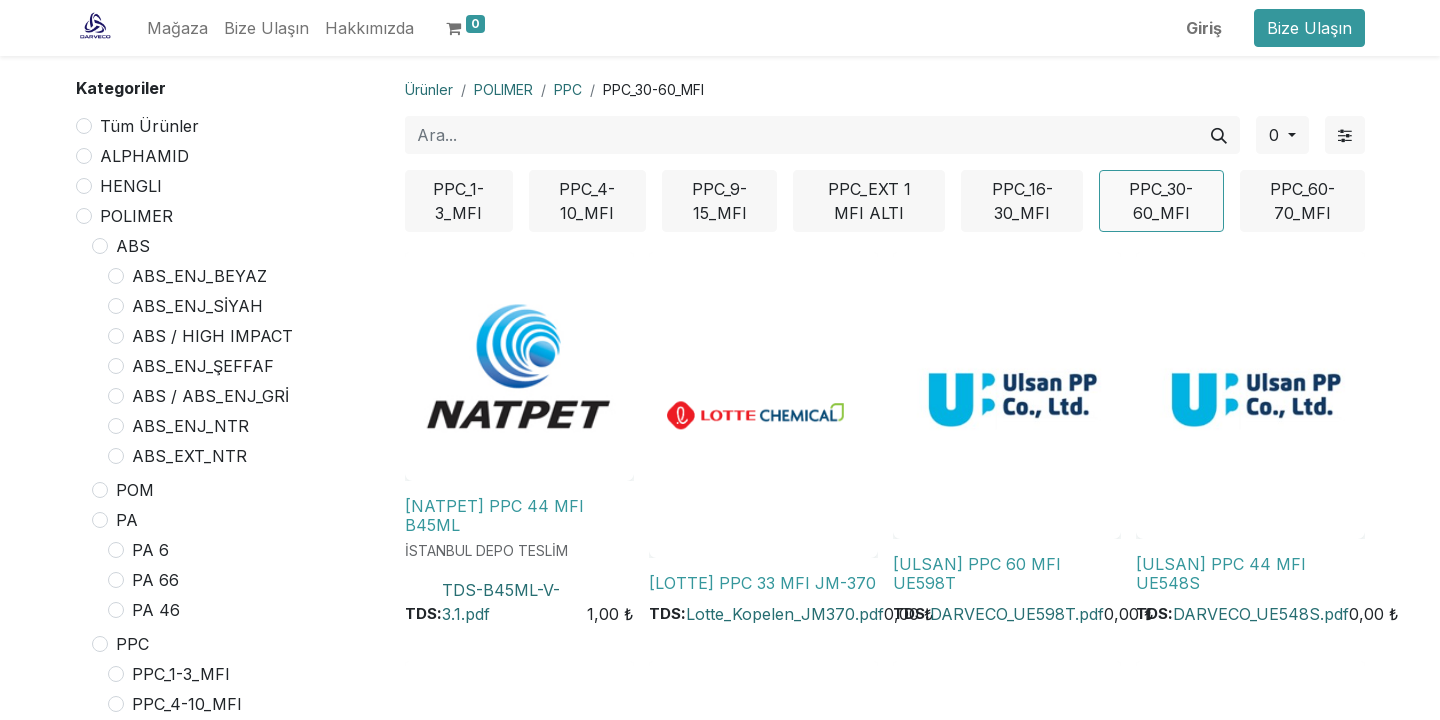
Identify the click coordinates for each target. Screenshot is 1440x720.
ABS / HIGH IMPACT (212, 336)
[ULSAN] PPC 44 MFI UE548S (1221, 573)
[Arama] (1219, 135)
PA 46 (156, 610)
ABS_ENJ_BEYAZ (199, 276)
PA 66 (155, 580)
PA (127, 520)
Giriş (1204, 28)
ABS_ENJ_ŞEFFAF (203, 366)
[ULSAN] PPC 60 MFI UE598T (977, 573)
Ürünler (429, 89)
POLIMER (136, 216)
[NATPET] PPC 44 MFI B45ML (494, 515)
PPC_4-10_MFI (187, 704)
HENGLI (131, 186)
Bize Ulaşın (1309, 28)
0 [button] (1276, 135)
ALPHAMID (144, 156)
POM (135, 490)
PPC (132, 644)
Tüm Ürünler (149, 126)
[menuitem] (177, 28)
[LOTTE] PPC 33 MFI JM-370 (762, 583)
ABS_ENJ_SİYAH (197, 306)
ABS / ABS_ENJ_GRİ (210, 396)
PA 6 (150, 550)
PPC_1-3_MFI (181, 674)
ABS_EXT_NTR (189, 456)
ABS (133, 246)
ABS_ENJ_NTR (190, 426)
